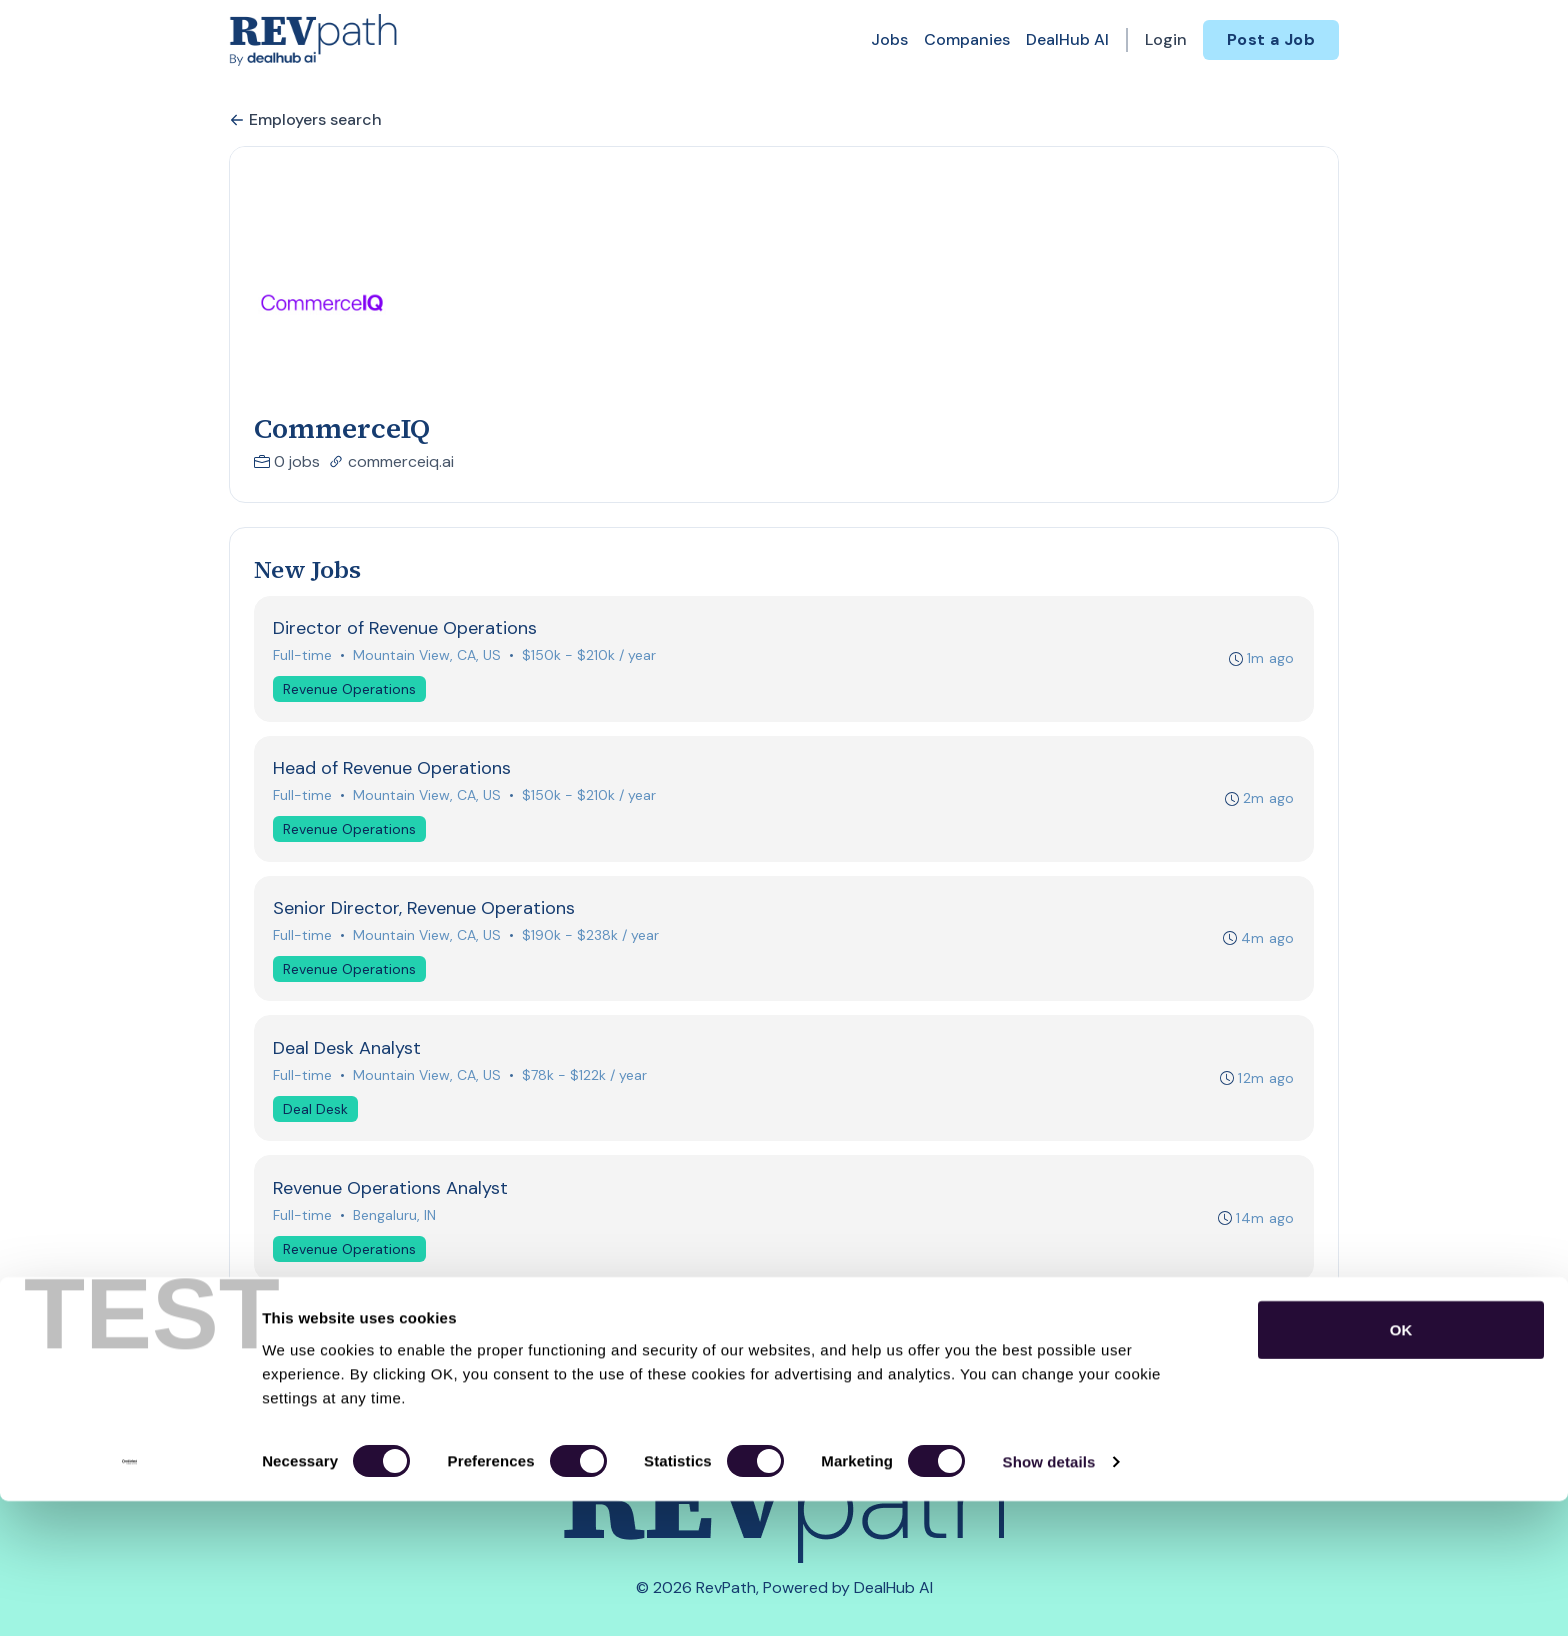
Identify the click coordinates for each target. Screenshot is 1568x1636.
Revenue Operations (351, 691)
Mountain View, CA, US (429, 657)
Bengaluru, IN (396, 1229)
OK (1401, 1463)
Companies (967, 39)
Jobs (889, 39)
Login (1166, 39)
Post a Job (1271, 39)
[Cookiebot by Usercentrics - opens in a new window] (129, 1597)
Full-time (304, 657)
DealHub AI (1067, 39)
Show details (1049, 1596)
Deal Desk (317, 1120)
